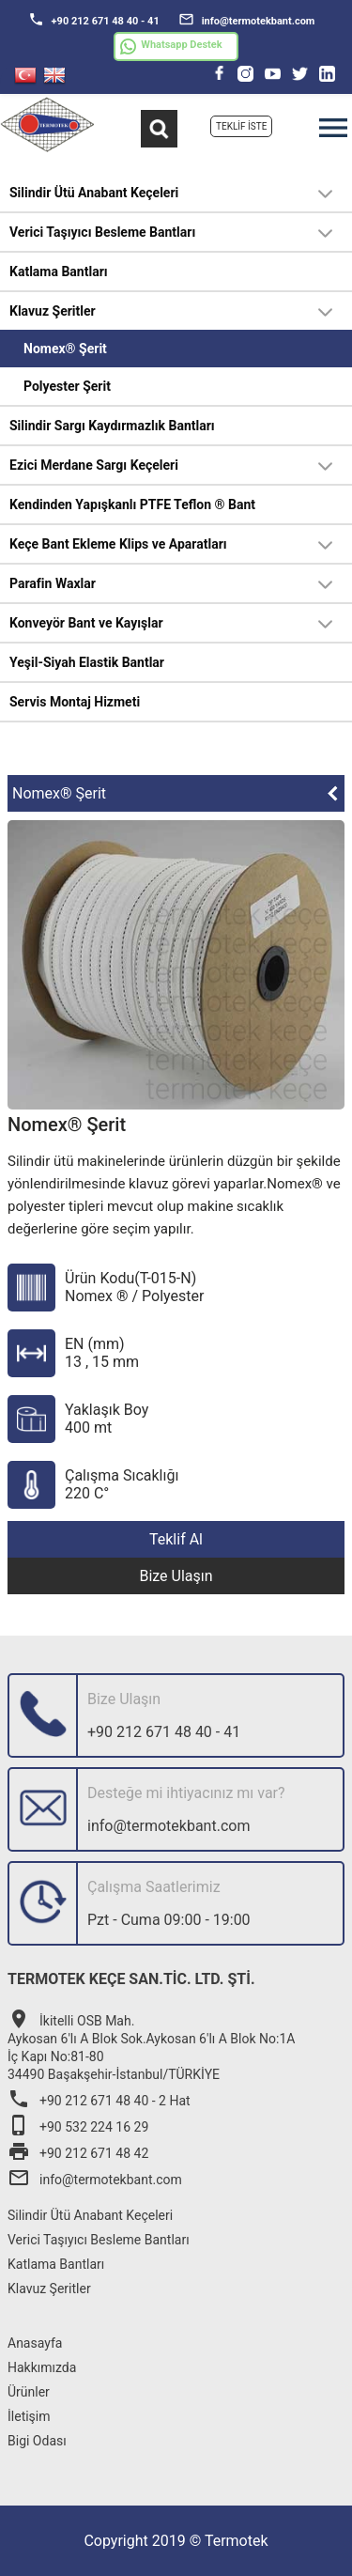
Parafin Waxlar (52, 583)
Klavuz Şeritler (52, 310)
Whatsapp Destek (171, 46)
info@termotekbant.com (246, 19)
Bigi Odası (37, 2440)
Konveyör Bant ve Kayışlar (86, 622)
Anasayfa (35, 2343)
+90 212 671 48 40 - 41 (94, 19)
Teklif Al (176, 1539)
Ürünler (29, 2391)
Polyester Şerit (67, 386)
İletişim (29, 2416)
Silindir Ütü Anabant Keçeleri (93, 192)
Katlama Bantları (58, 271)
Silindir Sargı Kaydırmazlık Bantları (112, 425)
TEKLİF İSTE (241, 126)
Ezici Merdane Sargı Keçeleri (93, 465)
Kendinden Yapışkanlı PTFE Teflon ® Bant (132, 504)
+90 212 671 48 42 (78, 2153)
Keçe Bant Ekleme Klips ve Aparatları (118, 543)
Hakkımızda (42, 2367)
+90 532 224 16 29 (78, 2126)
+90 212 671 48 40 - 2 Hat (99, 2100)
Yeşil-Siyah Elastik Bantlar (86, 662)
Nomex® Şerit (65, 348)
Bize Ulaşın (175, 1576)
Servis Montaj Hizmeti (74, 701)
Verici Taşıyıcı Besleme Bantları (102, 232)
